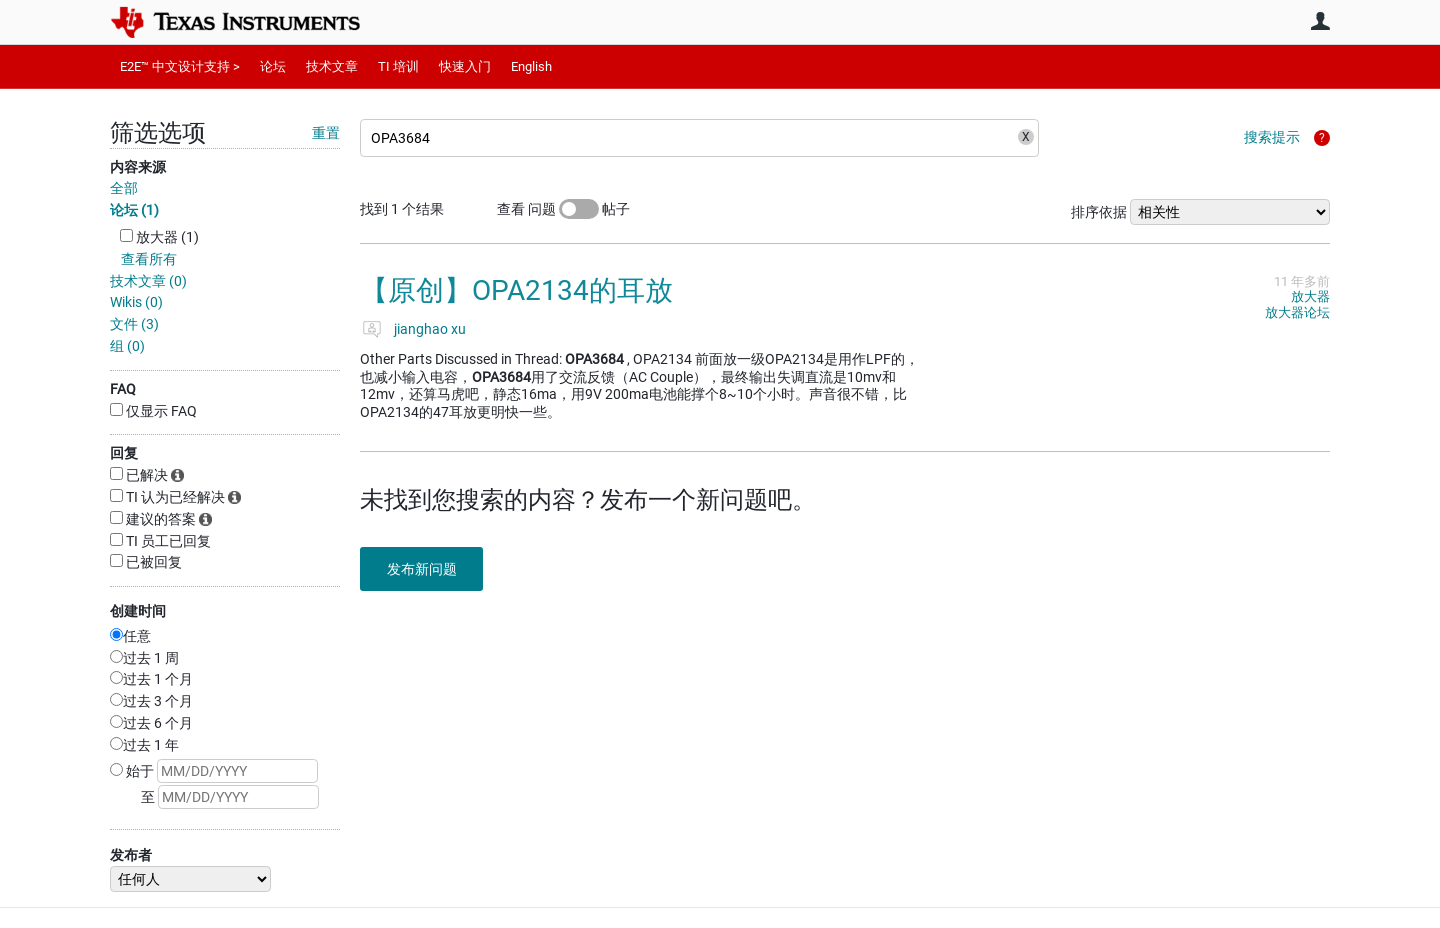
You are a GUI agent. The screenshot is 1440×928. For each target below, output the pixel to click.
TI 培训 (398, 66)
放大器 (1310, 296)
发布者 (131, 855)
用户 (1320, 21)
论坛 (273, 66)
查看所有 (149, 259)
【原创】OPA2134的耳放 (516, 290)
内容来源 (138, 167)
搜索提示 (1272, 137)
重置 (326, 133)
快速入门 (465, 66)
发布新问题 (425, 569)
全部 (124, 188)
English (531, 66)
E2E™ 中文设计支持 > (180, 66)
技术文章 (332, 66)
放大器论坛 (1297, 312)
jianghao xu (430, 329)
